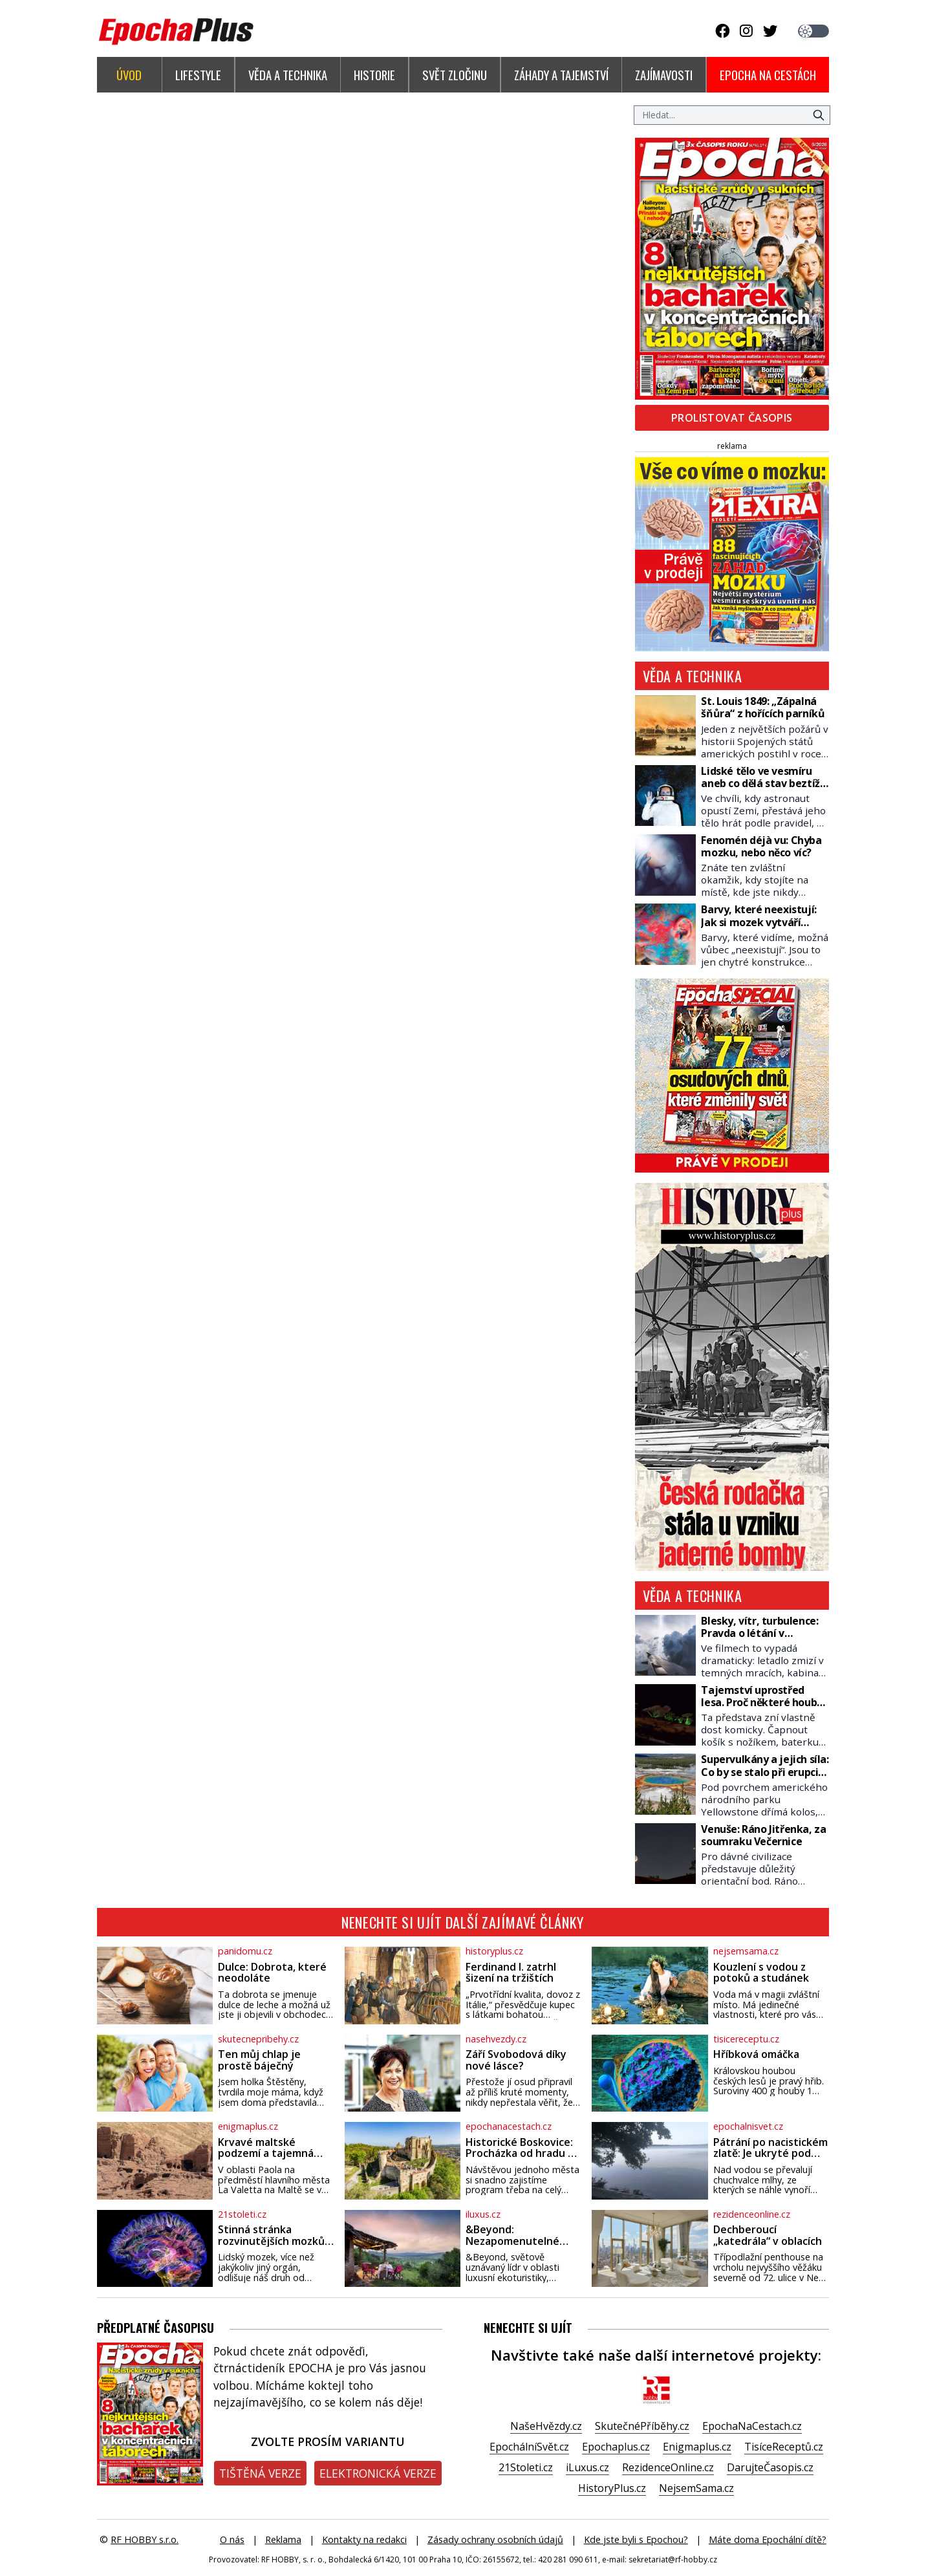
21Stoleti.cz (526, 2467)
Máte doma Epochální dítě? (767, 2539)
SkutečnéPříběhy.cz (642, 2426)
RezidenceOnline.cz (668, 2467)
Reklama (283, 2539)
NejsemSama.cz (696, 2488)
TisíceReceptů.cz (783, 2447)
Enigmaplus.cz (697, 2447)
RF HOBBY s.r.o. (144, 2539)
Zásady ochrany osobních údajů (495, 2539)
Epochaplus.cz (616, 2447)
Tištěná (260, 2473)
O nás (232, 2539)
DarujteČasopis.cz (770, 2467)
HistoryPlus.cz (612, 2488)
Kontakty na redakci (364, 2539)
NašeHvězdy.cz (546, 2426)
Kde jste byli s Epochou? (636, 2539)
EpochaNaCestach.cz (752, 2426)
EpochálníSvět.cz (529, 2447)
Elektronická (377, 2473)
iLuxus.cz (587, 2467)
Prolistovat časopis (732, 418)
